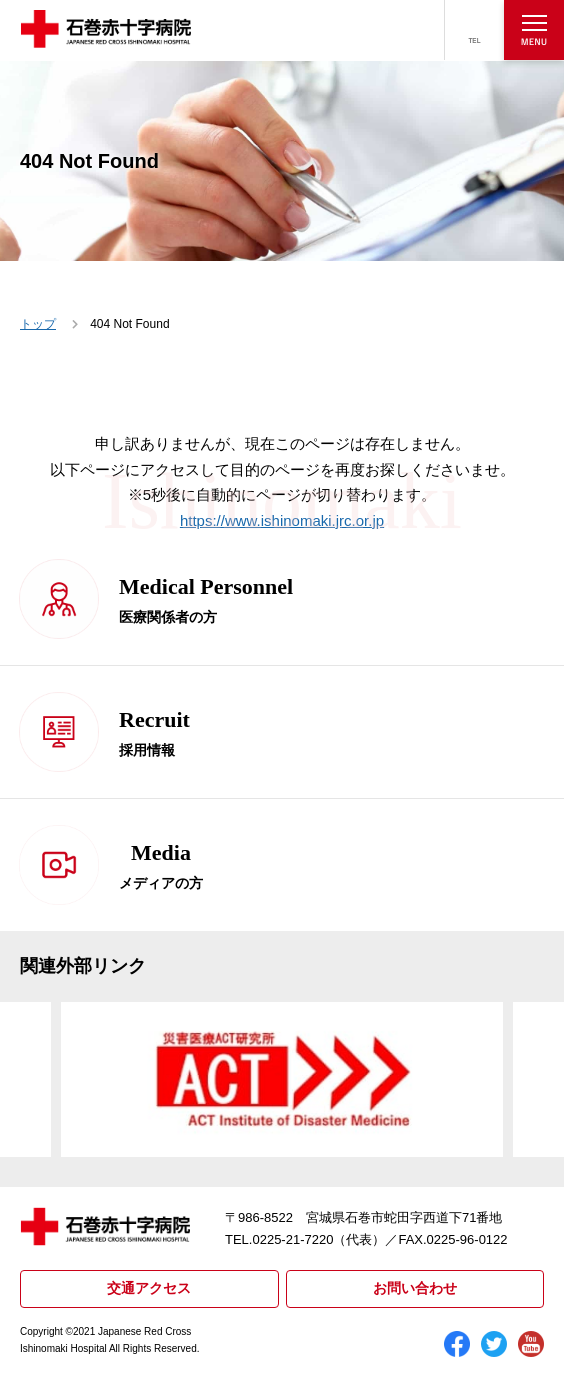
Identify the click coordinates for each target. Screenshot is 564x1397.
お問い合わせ (415, 1288)
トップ (38, 324)
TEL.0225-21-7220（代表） (305, 1239)
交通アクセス (149, 1288)
